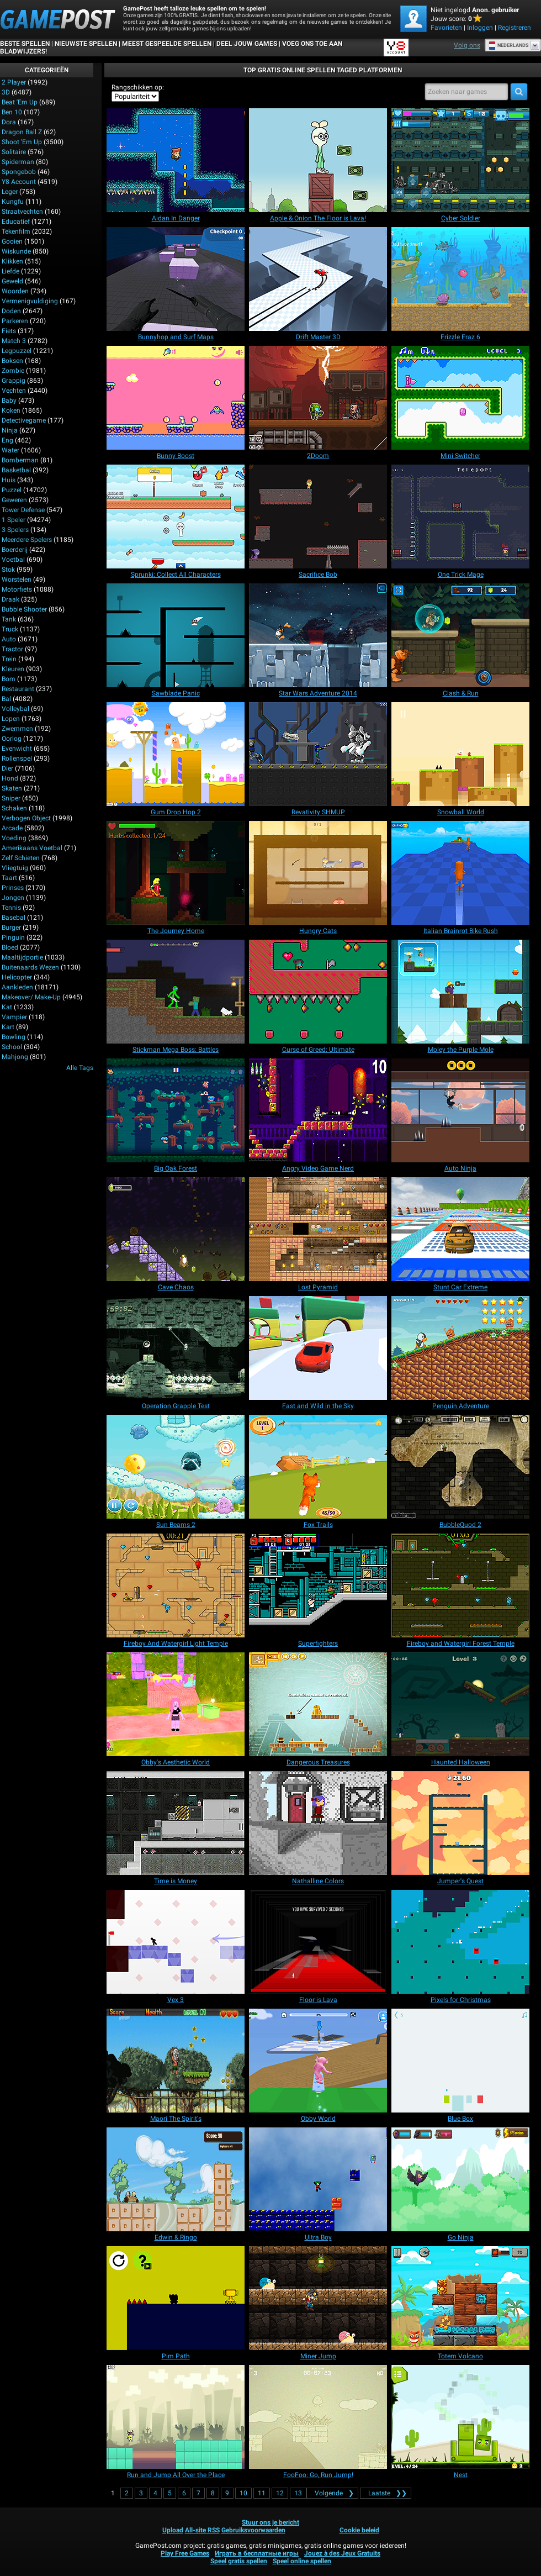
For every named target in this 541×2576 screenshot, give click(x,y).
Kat (7, 1007)
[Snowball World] (460, 754)
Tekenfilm (16, 231)
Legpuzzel (16, 351)
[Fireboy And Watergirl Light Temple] (175, 1585)
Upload (172, 2530)
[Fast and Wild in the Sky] (318, 1347)
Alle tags (79, 1068)
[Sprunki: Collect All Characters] (175, 516)
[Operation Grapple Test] (175, 1347)
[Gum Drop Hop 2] (175, 754)
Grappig (13, 380)
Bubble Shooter (24, 609)
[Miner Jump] (318, 2298)
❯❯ (385, 2493)
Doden (11, 311)
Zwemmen (17, 729)
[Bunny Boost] (175, 397)
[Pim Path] (175, 2298)
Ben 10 (12, 112)
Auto (9, 639)
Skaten (12, 788)
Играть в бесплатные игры (257, 2553)
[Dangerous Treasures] (318, 1704)
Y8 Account (19, 182)
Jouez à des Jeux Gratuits (342, 2553)
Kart (8, 1027)
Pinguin (13, 937)
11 (262, 2493)
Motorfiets (17, 589)
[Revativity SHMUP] (318, 754)
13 (298, 2493)
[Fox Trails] (318, 1466)
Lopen (11, 719)
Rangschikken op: (138, 87)
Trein (9, 659)
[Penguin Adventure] (460, 1347)
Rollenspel (17, 758)
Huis (8, 480)
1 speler (13, 520)
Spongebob (19, 172)
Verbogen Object (26, 818)
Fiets (9, 331)
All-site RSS (202, 2530)
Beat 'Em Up (20, 102)
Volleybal (15, 709)
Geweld (12, 281)
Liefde (10, 271)
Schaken (14, 808)
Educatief (16, 221)
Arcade (12, 828)
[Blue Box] (460, 2060)
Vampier (14, 1017)
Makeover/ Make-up (31, 997)
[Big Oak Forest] (175, 1110)
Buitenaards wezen (30, 967)
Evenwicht (17, 748)
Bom (8, 679)
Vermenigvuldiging (30, 301)
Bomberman (20, 460)
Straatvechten (22, 211)
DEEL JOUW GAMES (246, 44)
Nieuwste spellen (86, 44)
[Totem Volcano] (460, 2298)
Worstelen (16, 579)
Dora (9, 122)
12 (280, 2493)
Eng (7, 440)
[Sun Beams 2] (175, 1466)
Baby (9, 400)
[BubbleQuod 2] (460, 1466)
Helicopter (17, 977)
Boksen (12, 361)
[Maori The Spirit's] (175, 2060)
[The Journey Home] (175, 872)
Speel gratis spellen (238, 2561)
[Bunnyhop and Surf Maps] (175, 278)
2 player (14, 82)
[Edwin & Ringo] (175, 2179)
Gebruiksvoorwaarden (253, 2530)
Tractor (12, 649)
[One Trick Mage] (460, 516)
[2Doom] (318, 397)
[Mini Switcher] (460, 397)
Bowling (13, 1037)
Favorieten (446, 27)
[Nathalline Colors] (318, 1823)
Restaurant (18, 689)
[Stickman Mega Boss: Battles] (175, 991)
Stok (8, 569)
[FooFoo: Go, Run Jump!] (318, 2416)
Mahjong (15, 1057)
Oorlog (12, 738)
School (12, 1047)
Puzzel (12, 490)
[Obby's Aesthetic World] (175, 1704)
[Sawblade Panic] (175, 635)
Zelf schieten (21, 858)
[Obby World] (318, 2060)
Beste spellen (25, 44)
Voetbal (13, 559)
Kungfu (13, 202)
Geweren (14, 500)
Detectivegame (24, 420)
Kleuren (13, 669)
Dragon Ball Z (22, 132)
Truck (10, 629)
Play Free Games (185, 2553)
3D (6, 92)
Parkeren (15, 321)
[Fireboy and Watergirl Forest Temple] (460, 1585)
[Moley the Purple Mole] (460, 991)
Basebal (13, 917)
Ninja (10, 430)
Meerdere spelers (27, 540)
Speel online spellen (302, 2561)
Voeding (14, 838)
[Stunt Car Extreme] (460, 1229)
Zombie (13, 371)
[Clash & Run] (460, 635)
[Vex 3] (175, 1941)
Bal (6, 699)
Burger (11, 927)
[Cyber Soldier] (460, 160)
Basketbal (16, 470)
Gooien (12, 241)
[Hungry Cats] (318, 872)
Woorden (15, 291)
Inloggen (480, 27)
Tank (9, 619)
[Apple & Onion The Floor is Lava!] (318, 160)
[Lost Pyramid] (318, 1229)
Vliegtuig (15, 868)
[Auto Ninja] (460, 1110)
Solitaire (14, 152)
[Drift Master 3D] (318, 278)
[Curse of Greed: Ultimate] (318, 991)
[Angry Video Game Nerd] (318, 1110)
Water (10, 450)
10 (243, 2493)
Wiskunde (16, 251)
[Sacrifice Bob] (318, 516)
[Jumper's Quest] (460, 1823)
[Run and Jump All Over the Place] (175, 2416)
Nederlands (509, 45)
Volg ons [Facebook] (467, 45)
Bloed (10, 947)
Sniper (11, 798)
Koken (11, 410)
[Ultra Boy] (318, 2179)
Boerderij (15, 550)
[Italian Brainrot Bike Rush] (460, 872)
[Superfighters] (318, 1585)
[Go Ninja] (460, 2179)
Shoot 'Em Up (22, 142)
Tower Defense (23, 510)
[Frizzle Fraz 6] (460, 278)
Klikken (12, 261)
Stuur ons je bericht (270, 2522)
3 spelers (15, 530)
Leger (10, 192)
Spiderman (18, 162)
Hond (10, 778)
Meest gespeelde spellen (166, 44)
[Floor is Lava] (318, 1941)
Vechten (14, 390)
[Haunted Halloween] (460, 1704)
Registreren (514, 27)
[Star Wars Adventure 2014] (318, 635)
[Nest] (460, 2416)
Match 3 (14, 341)
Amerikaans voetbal (32, 848)
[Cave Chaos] (175, 1229)
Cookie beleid (359, 2530)
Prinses (13, 888)
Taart (9, 878)
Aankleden (17, 987)
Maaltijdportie (22, 957)
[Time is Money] (175, 1823)
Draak (10, 599)
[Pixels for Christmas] (460, 1941)
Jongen (13, 898)
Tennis (11, 908)
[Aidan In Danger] (175, 160)
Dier (7, 768)
